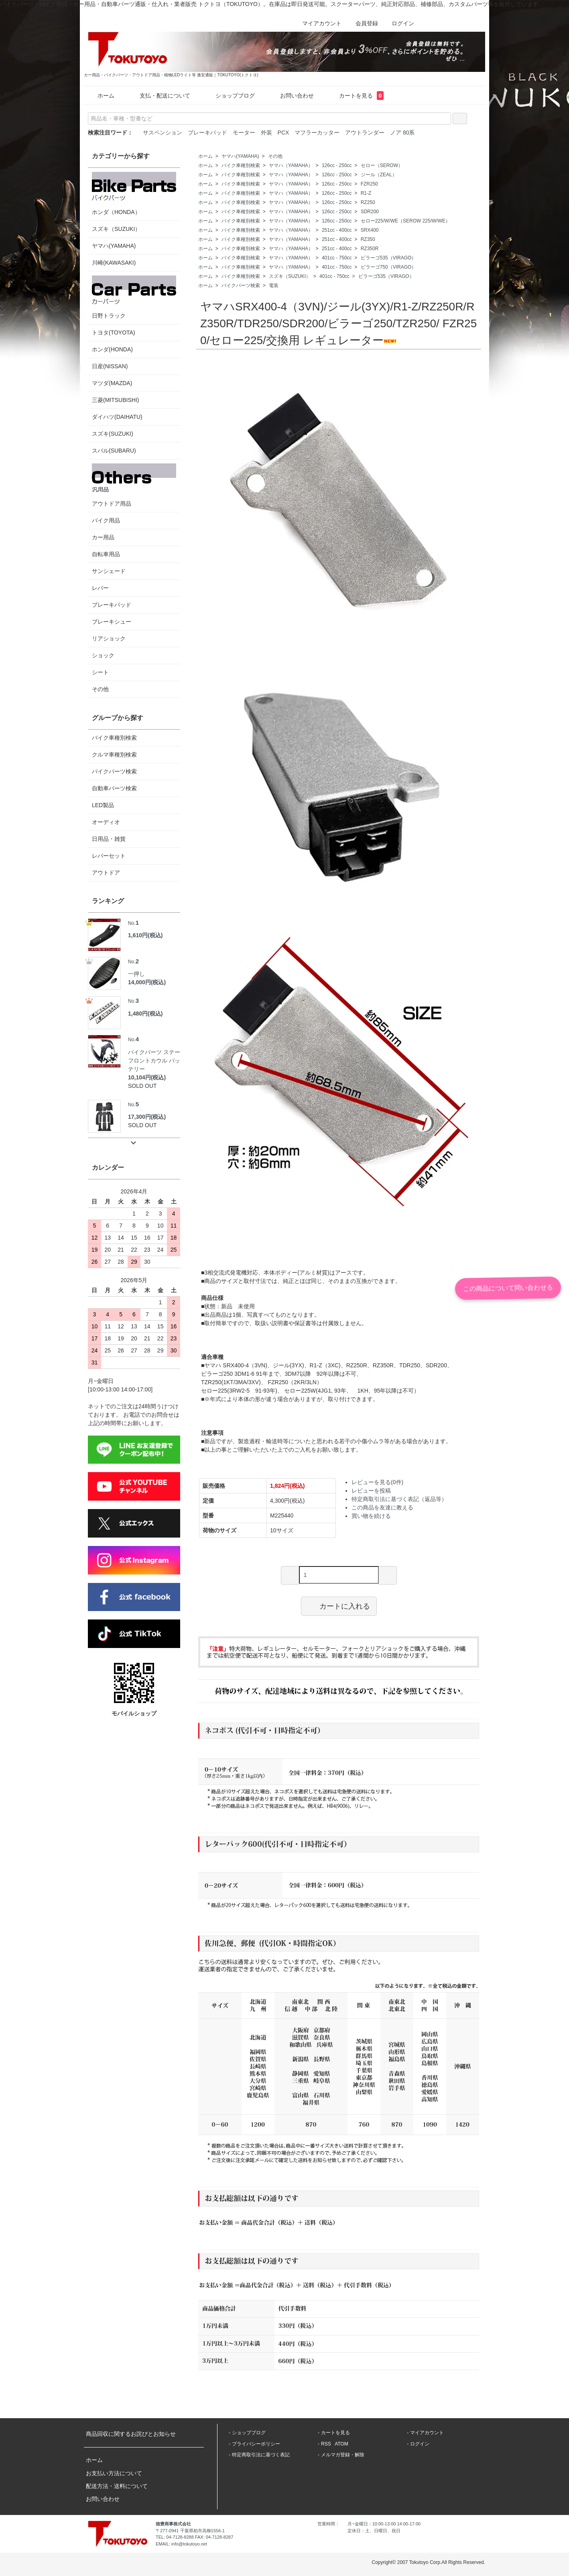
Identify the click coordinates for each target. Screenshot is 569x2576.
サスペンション (162, 132)
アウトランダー (364, 132)
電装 (273, 285)
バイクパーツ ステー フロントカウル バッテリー (154, 1053)
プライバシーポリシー (256, 2444)
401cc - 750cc (337, 258)
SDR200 (370, 211)
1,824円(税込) (287, 1486)
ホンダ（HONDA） (134, 193)
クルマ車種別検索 (114, 754)
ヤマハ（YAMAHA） (291, 165)
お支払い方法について (114, 2473)
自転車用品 (106, 554)
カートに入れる (339, 1606)
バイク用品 (106, 520)
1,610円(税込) (145, 935)
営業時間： (328, 2523)
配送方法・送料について (117, 2486)
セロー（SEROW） (382, 165)
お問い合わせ (291, 95)
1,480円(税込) (145, 1013)
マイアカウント (317, 23)
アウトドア (106, 872)
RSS (326, 2444)
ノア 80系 (402, 132)
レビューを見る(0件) (377, 1482)
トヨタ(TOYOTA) (113, 332)
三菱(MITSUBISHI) (115, 400)
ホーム (100, 95)
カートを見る (355, 95)
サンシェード (109, 571)
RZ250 (368, 202)
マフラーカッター (317, 132)
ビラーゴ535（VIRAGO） (389, 258)
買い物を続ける (371, 1516)
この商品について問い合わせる (508, 1288)
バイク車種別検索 (241, 165)
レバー (100, 588)
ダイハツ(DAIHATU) (117, 417)
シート (100, 672)
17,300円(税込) (147, 1117)
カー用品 (103, 537)
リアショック (109, 638)
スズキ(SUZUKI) (112, 433)
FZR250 (369, 184)
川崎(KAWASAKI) (114, 262)
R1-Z (366, 193)
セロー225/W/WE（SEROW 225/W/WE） (405, 221)
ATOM (341, 2444)
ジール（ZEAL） (379, 174)
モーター (244, 132)
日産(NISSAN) (110, 366)
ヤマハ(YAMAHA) (240, 156)
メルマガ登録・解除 (342, 2455)
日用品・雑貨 (109, 839)
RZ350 (368, 239)
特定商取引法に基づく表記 (261, 2455)
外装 (266, 132)
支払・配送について (159, 95)
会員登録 (362, 23)
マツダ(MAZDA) (112, 383)
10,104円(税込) (147, 1077)
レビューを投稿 (371, 1490)
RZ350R (370, 248)
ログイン (398, 23)
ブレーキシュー (111, 621)
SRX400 (370, 230)
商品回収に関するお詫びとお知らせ (131, 2434)
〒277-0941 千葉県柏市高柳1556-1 (190, 2530)
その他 (275, 156)
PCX (283, 132)
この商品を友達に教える (382, 1507)
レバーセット (109, 856)
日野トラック (134, 297)
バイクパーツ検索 (241, 285)
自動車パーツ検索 (114, 788)
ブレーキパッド (207, 132)
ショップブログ (229, 95)
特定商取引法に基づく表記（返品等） (399, 1499)
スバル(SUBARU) (114, 450)
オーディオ (106, 822)
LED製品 (103, 805)
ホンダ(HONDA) (112, 349)
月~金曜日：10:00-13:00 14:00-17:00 (384, 2523)
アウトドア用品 (134, 485)
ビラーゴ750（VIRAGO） (389, 267)
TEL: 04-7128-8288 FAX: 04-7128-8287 (194, 2537)
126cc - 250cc (337, 165)
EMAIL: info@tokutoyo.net (181, 2543)
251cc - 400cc (337, 230)
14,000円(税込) (147, 982)
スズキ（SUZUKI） (290, 276)
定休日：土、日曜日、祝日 (373, 2530)
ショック (103, 655)
